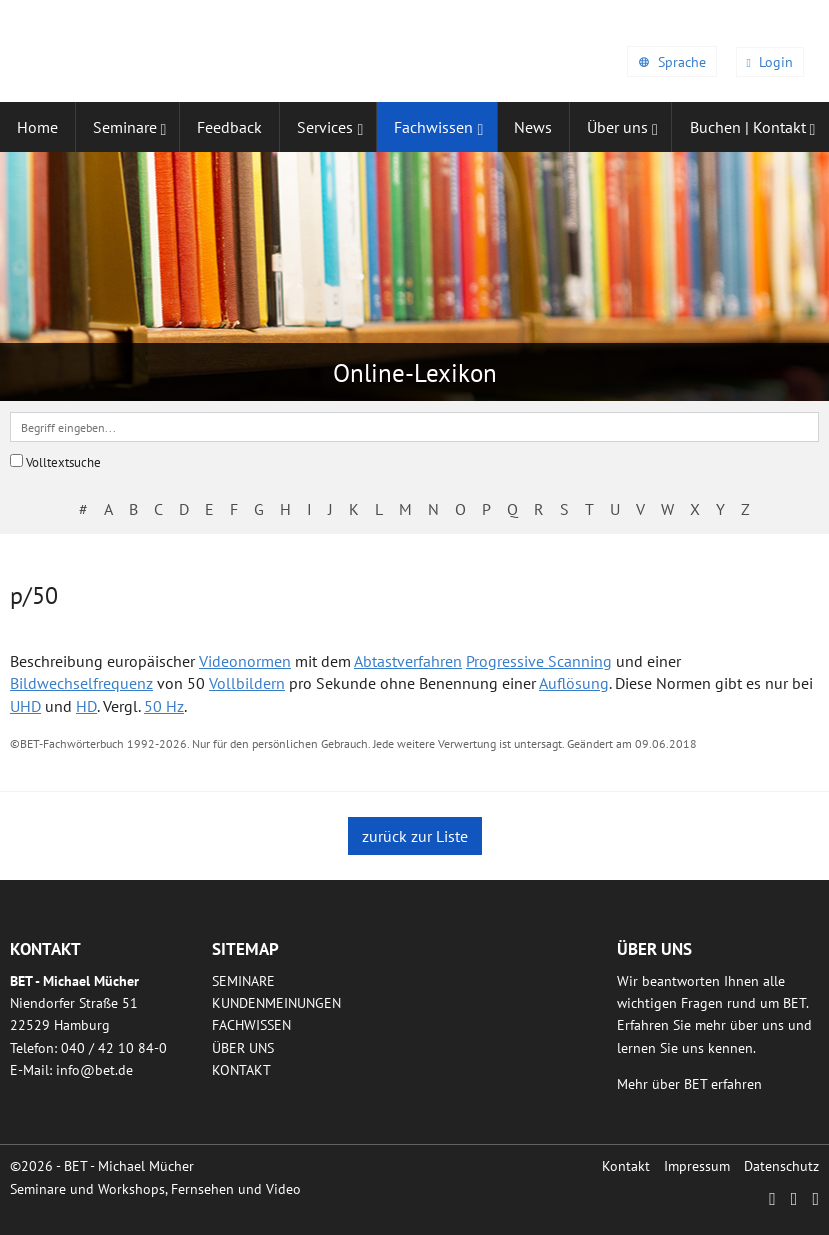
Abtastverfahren (408, 661)
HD (86, 706)
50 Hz (164, 706)
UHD (25, 706)
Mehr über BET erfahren (689, 1084)
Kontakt (241, 1070)
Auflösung (574, 683)
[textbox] (414, 427)
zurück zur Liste (415, 836)
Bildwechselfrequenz (81, 683)
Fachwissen (251, 1025)
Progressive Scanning (539, 661)
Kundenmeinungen (276, 1003)
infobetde (94, 1070)
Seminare (243, 981)
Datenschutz (781, 1166)
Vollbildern (247, 683)
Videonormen (245, 661)
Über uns (243, 1048)
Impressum (697, 1166)
